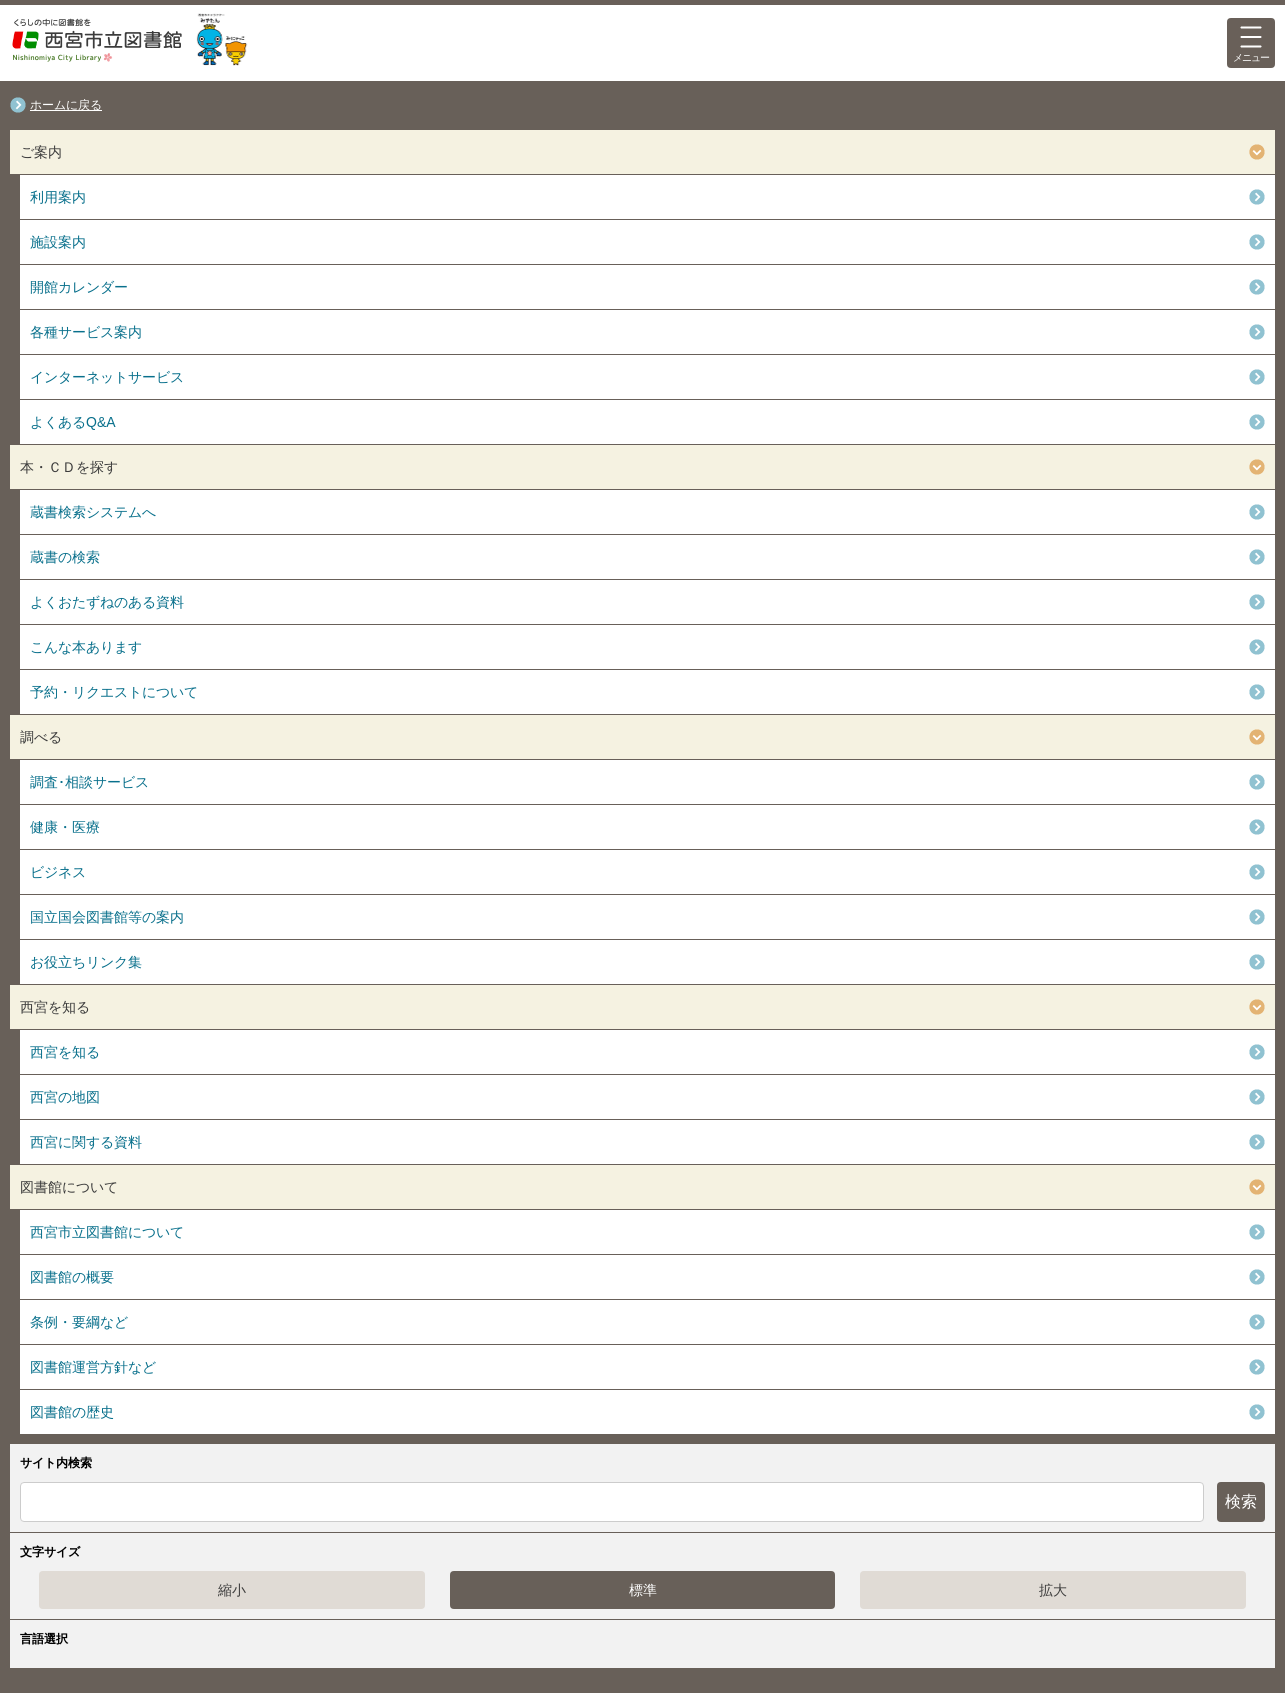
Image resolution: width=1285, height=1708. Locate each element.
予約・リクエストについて (114, 692)
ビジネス (58, 872)
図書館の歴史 (72, 1412)
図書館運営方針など (93, 1367)
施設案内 (58, 242)
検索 (1241, 1501)
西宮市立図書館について (107, 1232)
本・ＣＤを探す (69, 467)
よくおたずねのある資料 (107, 602)
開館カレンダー (79, 287)
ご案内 (41, 152)
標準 (643, 1590)
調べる (41, 737)
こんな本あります (86, 647)
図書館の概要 (72, 1277)
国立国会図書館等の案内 (107, 917)
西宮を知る (55, 1007)
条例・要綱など (79, 1322)
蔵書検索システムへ (93, 512)
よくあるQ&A (73, 422)
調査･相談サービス (89, 782)
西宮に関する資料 (86, 1142)
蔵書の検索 (65, 557)
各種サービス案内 (86, 332)
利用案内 (58, 197)
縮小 (232, 1590)
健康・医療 (65, 827)
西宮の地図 (65, 1097)
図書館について (69, 1187)
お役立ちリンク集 (86, 962)
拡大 (1053, 1590)
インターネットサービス (107, 377)
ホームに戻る (66, 105)
